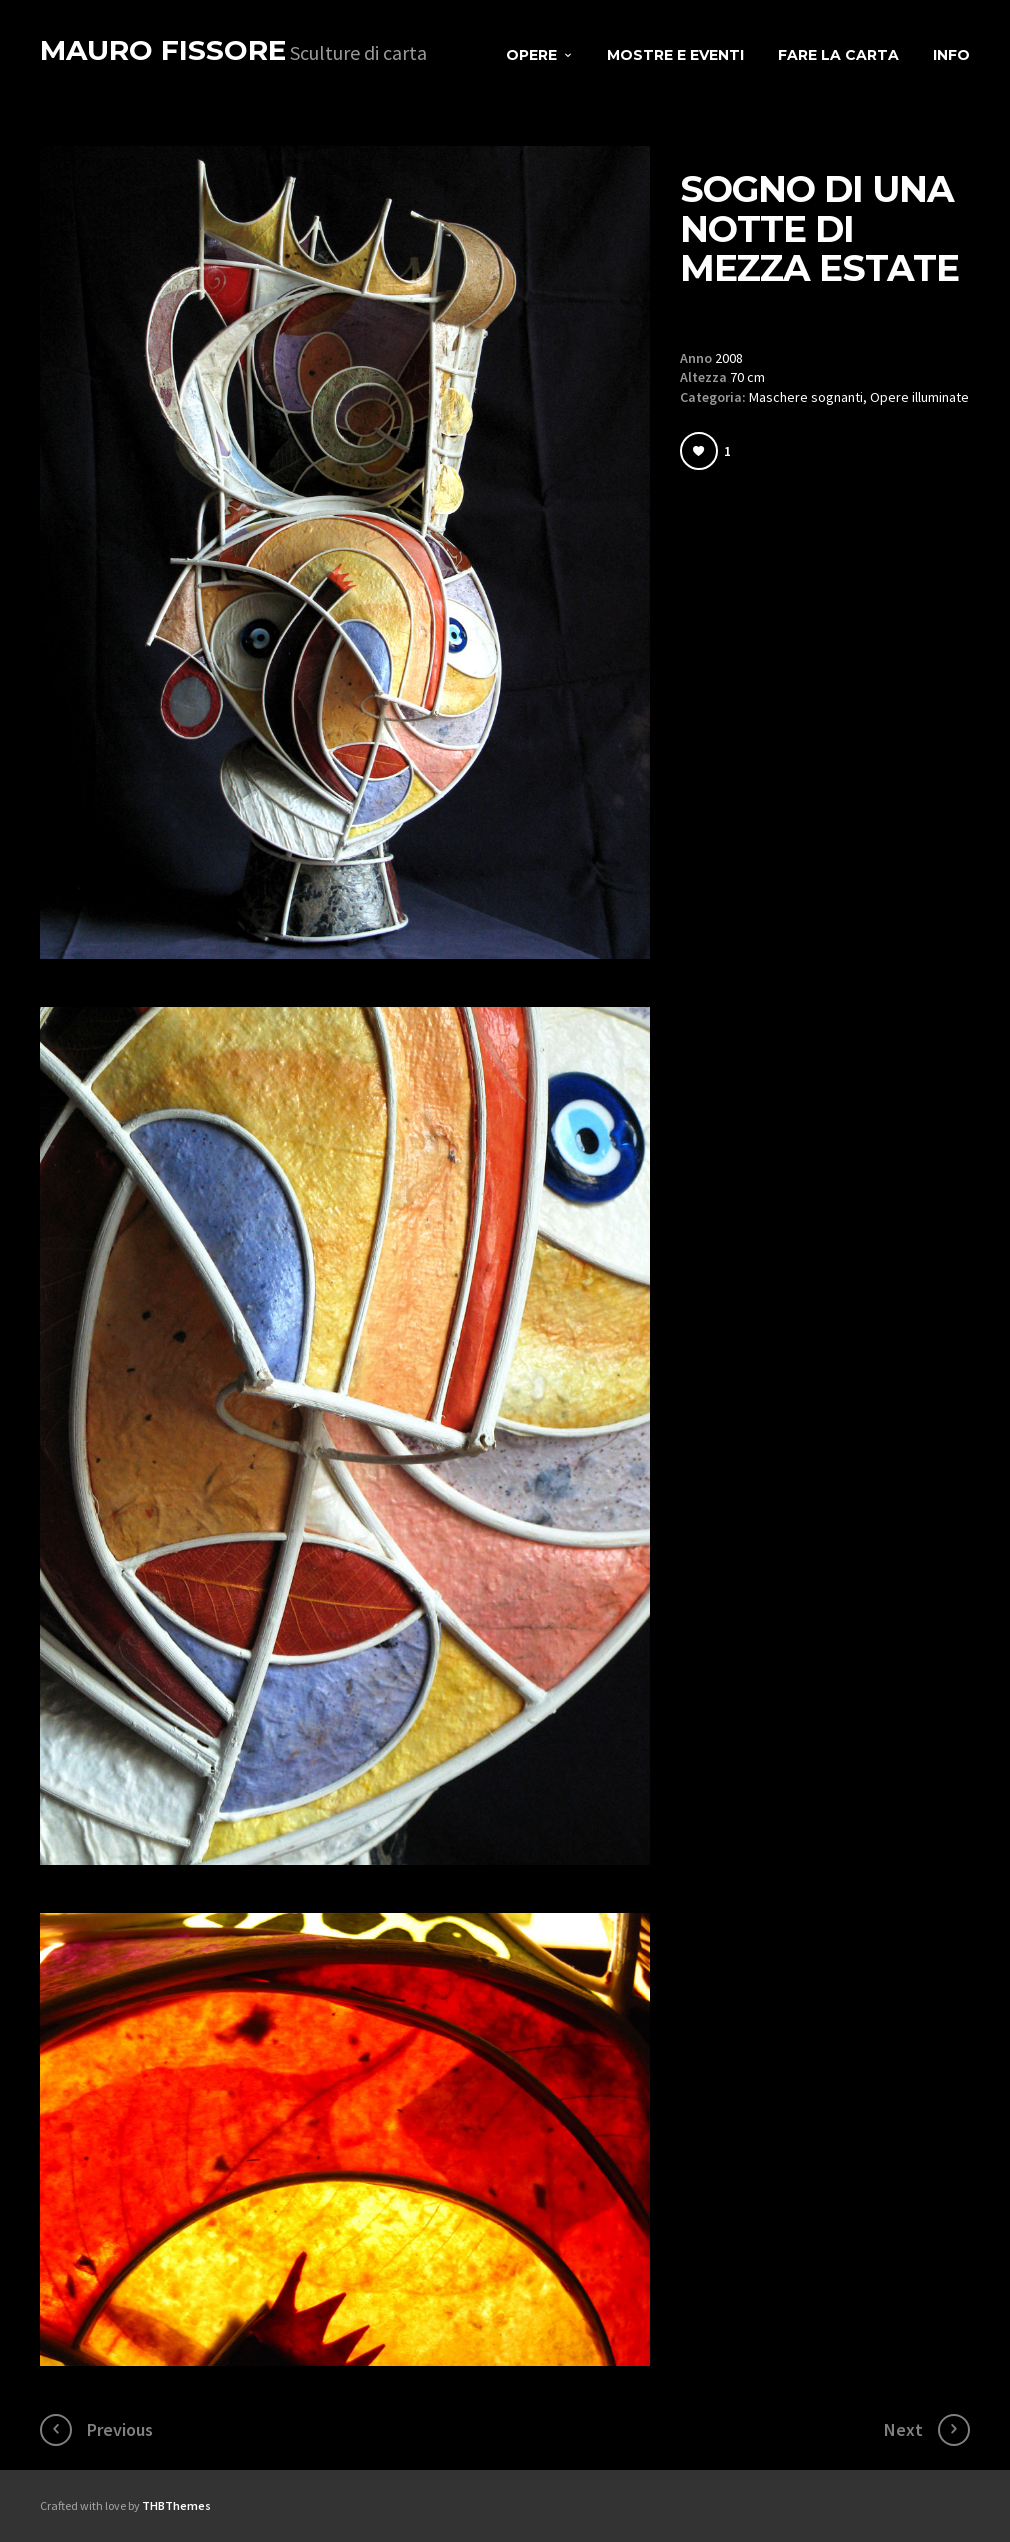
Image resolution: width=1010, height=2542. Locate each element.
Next (903, 2429)
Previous (120, 2429)
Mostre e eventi (675, 55)
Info (951, 55)
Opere (531, 55)
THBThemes (176, 2505)
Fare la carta (838, 55)
